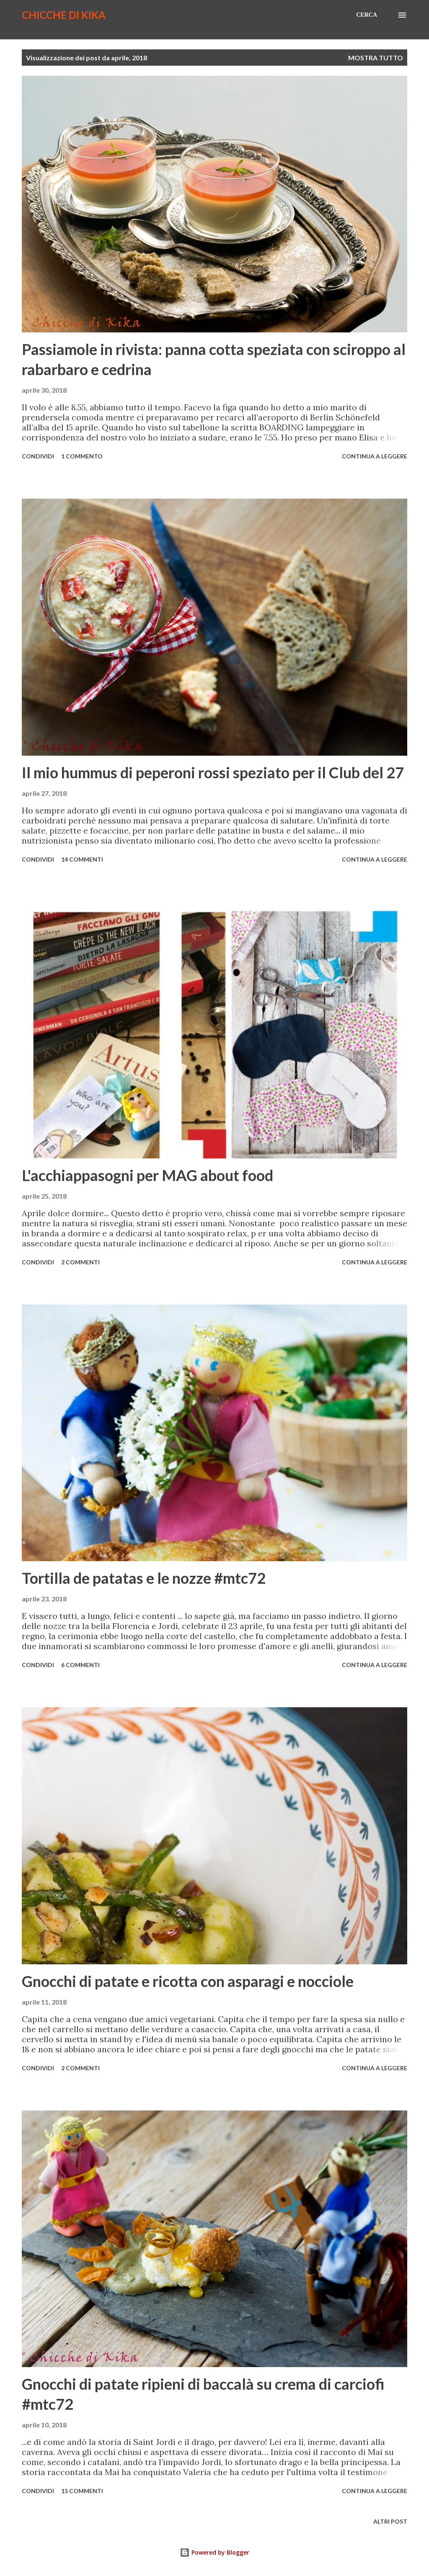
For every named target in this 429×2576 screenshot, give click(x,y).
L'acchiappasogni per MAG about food (147, 1175)
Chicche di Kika (64, 15)
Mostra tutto (375, 58)
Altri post (390, 2521)
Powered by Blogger (214, 2552)
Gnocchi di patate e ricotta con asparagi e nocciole (188, 1981)
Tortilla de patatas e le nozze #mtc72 (144, 1578)
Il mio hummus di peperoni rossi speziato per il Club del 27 (213, 772)
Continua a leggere (374, 456)
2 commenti (80, 1262)
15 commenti (82, 2490)
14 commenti (82, 859)
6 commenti (80, 1664)
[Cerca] (366, 15)
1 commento (82, 456)
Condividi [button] (38, 456)
